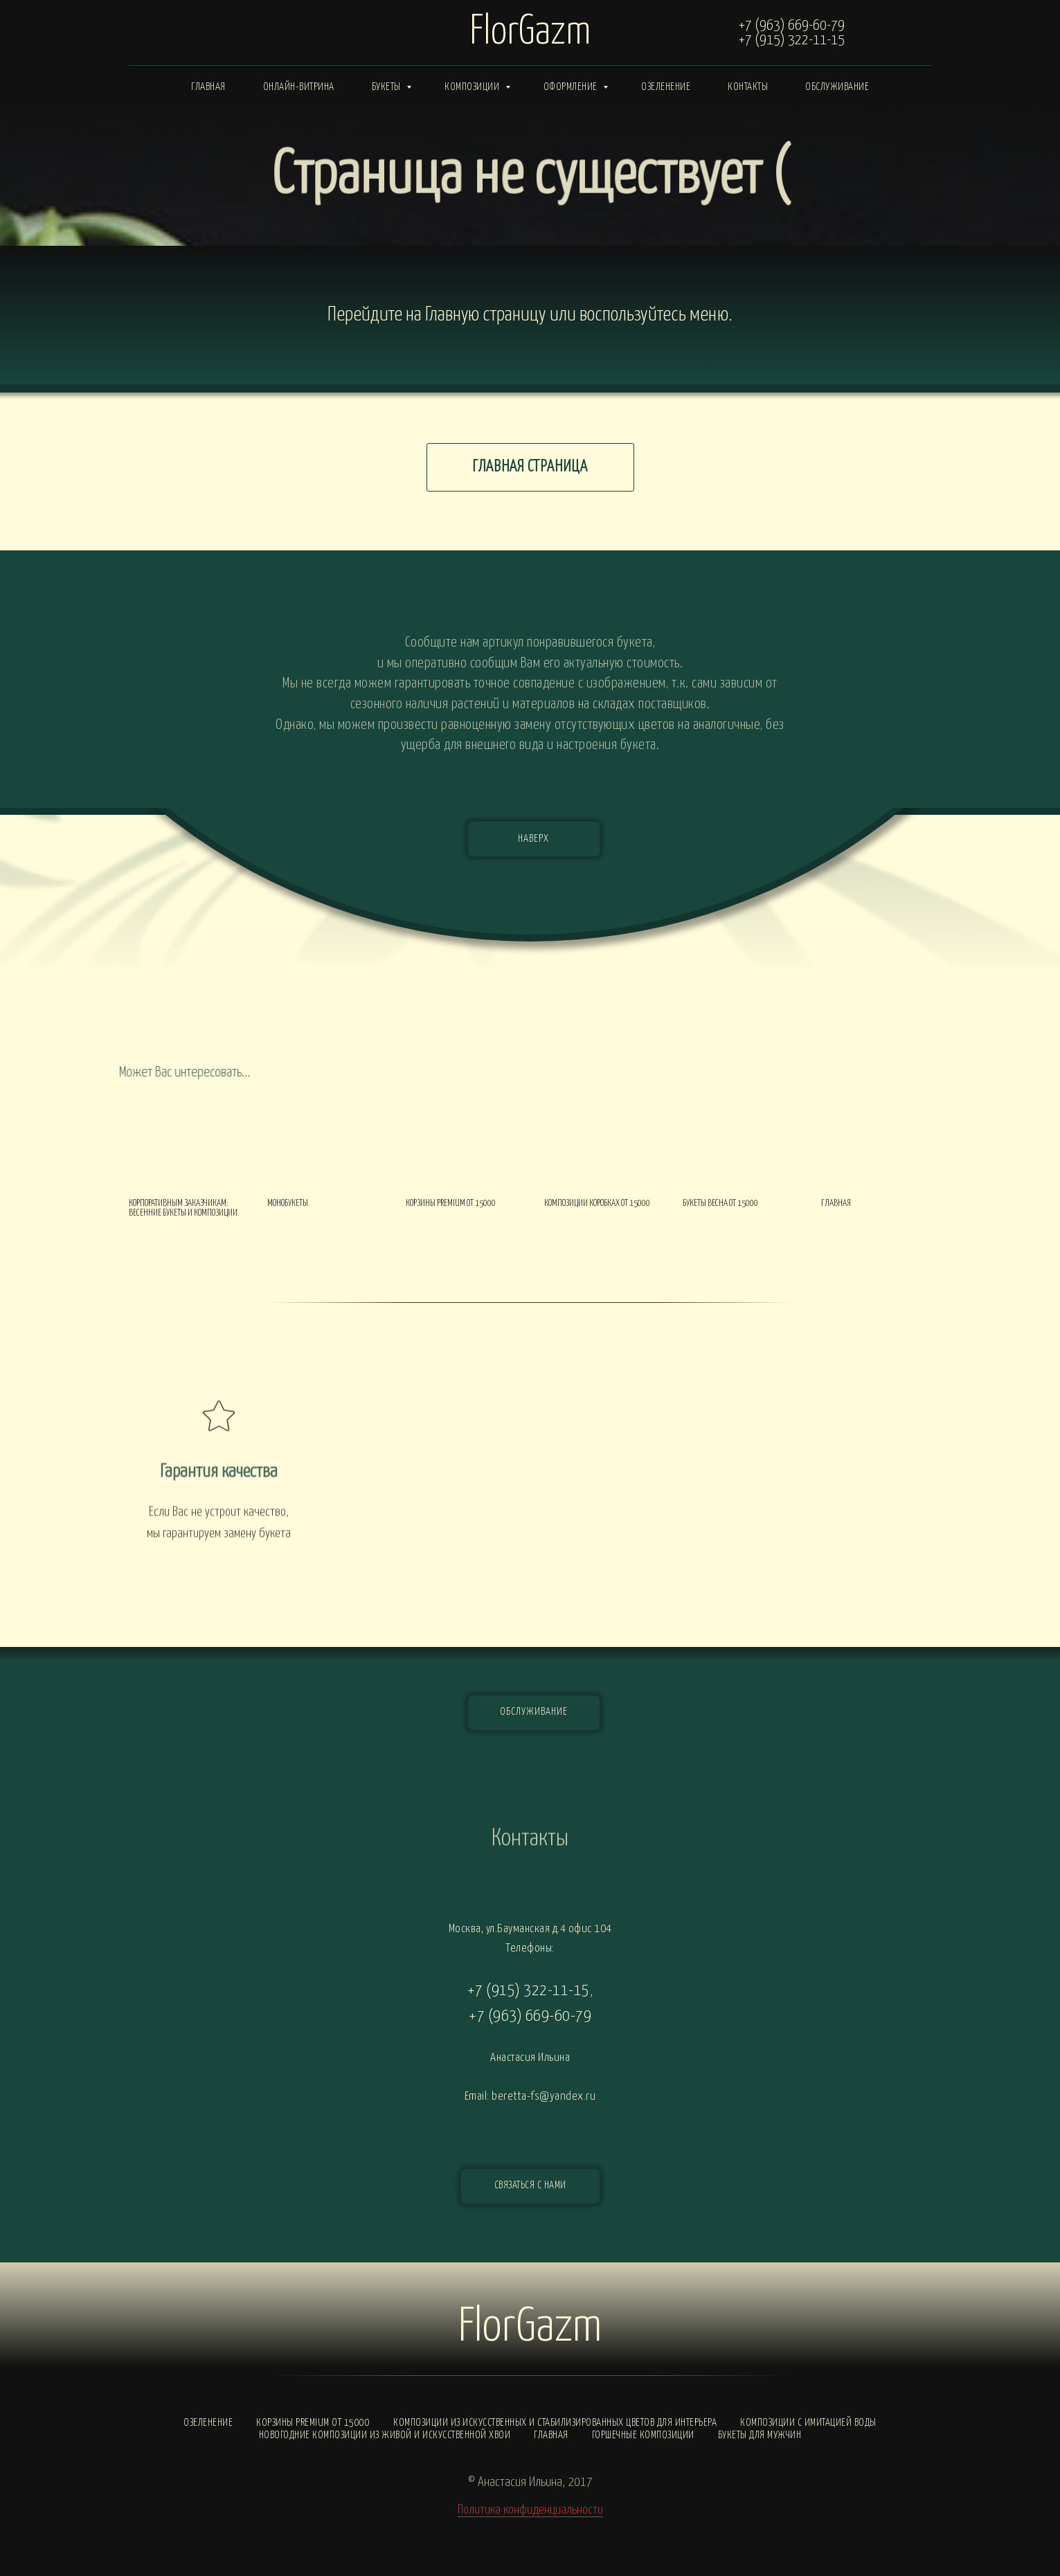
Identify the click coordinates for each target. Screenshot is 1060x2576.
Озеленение (665, 87)
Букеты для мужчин (760, 2435)
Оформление (572, 87)
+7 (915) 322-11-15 (792, 40)
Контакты (748, 87)
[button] (530, 2186)
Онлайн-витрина (298, 87)
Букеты (388, 87)
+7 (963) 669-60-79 (792, 26)
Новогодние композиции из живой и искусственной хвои (385, 2435)
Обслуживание (837, 87)
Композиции (473, 87)
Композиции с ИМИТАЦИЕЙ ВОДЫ (808, 2422)
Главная (208, 87)
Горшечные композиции (643, 2435)
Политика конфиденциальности (530, 2509)
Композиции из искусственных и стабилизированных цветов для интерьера (555, 2422)
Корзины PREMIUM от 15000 (313, 2422)
